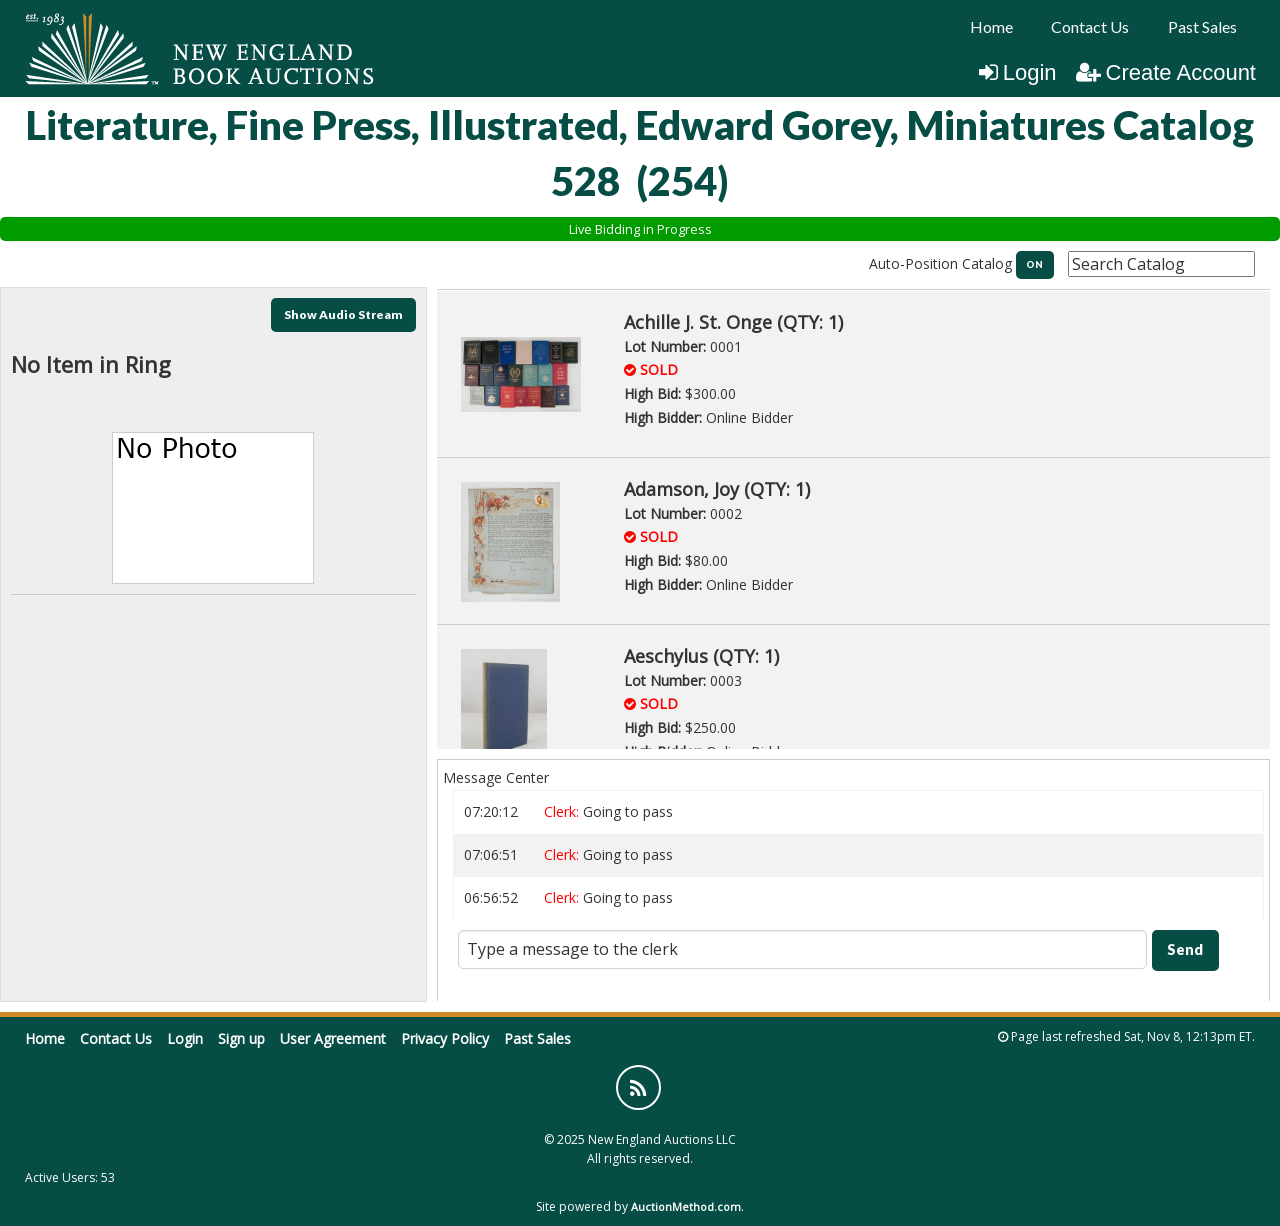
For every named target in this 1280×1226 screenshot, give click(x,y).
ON (1034, 264)
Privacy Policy (445, 1038)
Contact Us (1090, 26)
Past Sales (1202, 26)
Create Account (1166, 72)
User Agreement (333, 1038)
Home (991, 26)
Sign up (241, 1038)
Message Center (496, 777)
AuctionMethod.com (686, 1206)
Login (1018, 72)
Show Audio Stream (343, 314)
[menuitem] (991, 27)
